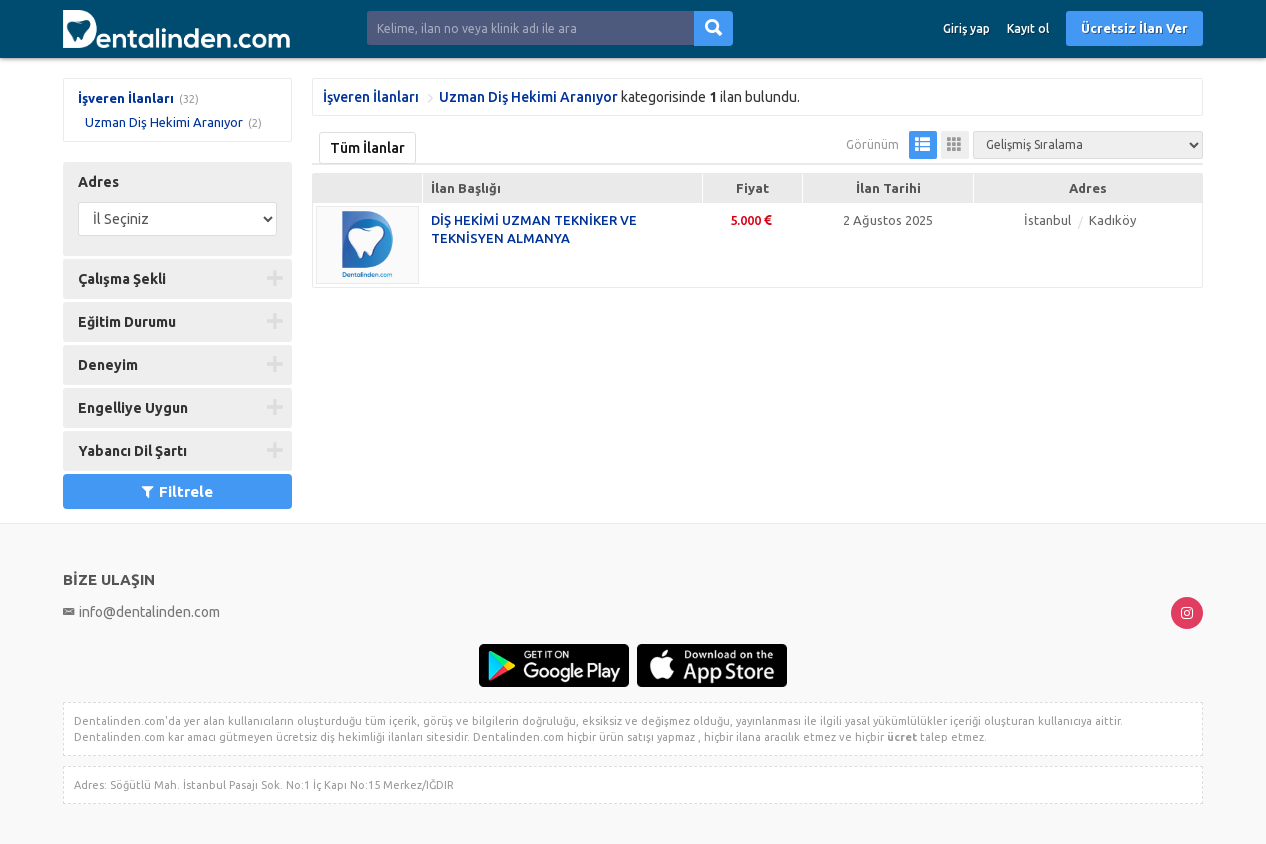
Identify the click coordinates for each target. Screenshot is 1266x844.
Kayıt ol (1028, 28)
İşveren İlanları (126, 98)
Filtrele (177, 491)
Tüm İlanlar (367, 148)
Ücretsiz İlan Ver (1134, 28)
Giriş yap (966, 28)
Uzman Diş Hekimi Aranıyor (164, 122)
